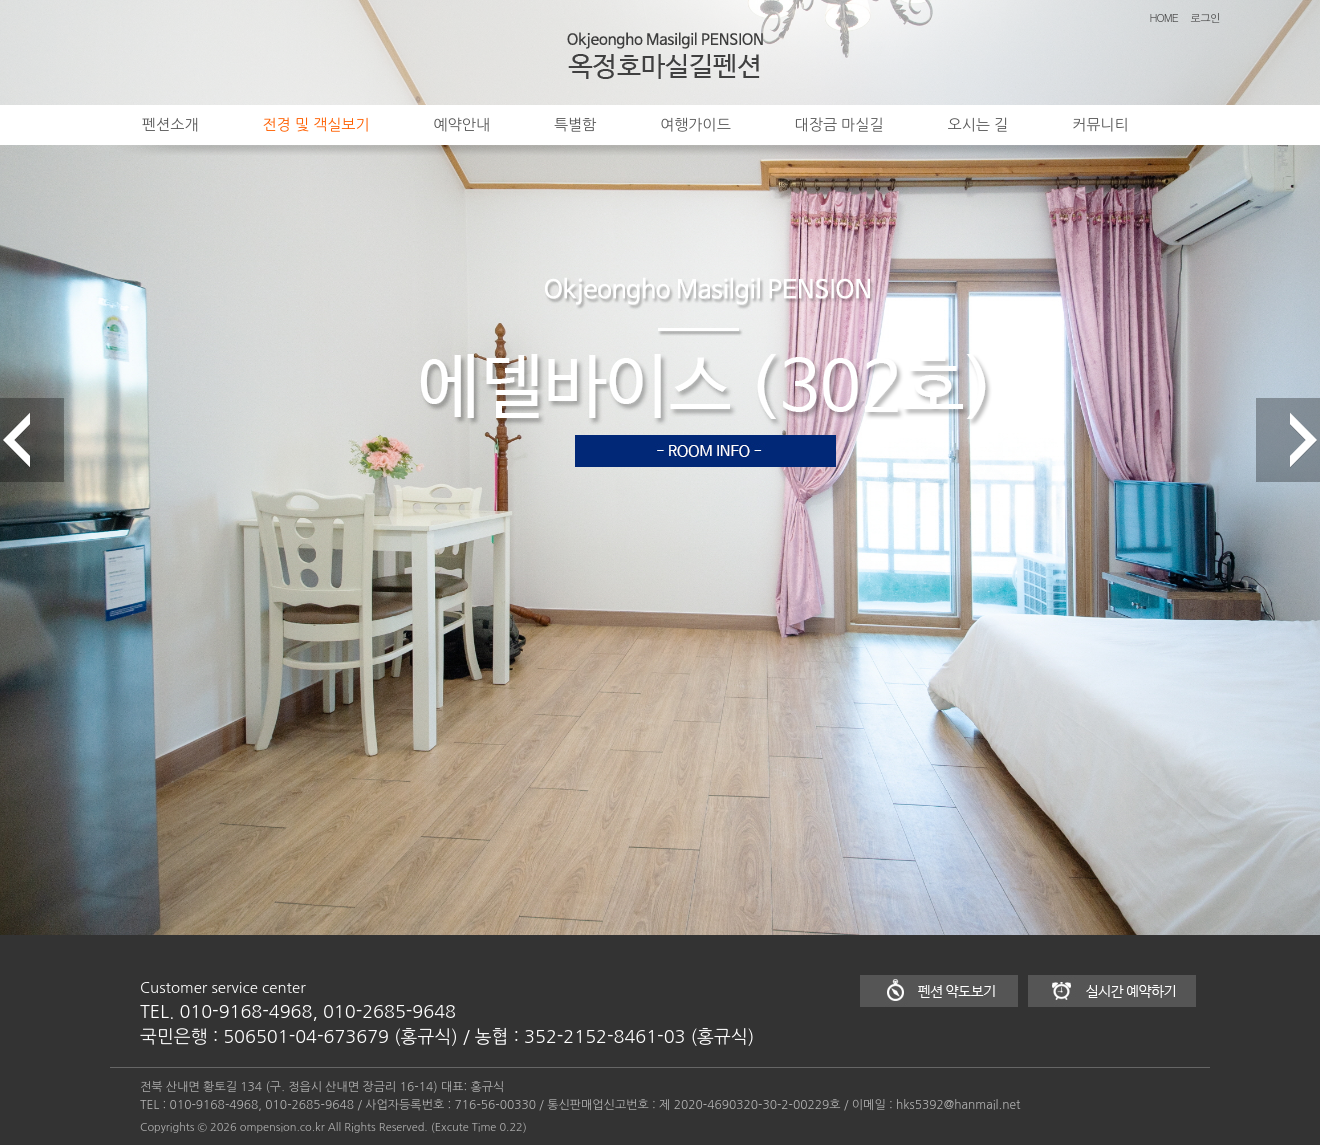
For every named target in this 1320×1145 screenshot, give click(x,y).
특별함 (575, 124)
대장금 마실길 (839, 124)
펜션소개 (170, 124)
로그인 (1205, 17)
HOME (1164, 17)
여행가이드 (695, 124)
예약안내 (462, 124)
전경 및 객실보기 (315, 124)
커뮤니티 (1100, 124)
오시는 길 (978, 124)
